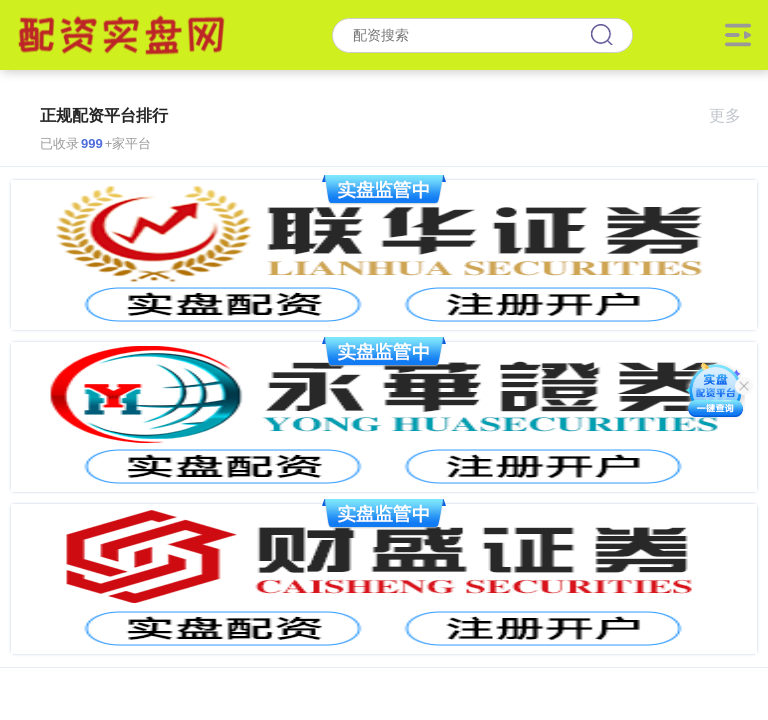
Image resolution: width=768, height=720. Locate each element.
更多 (733, 115)
